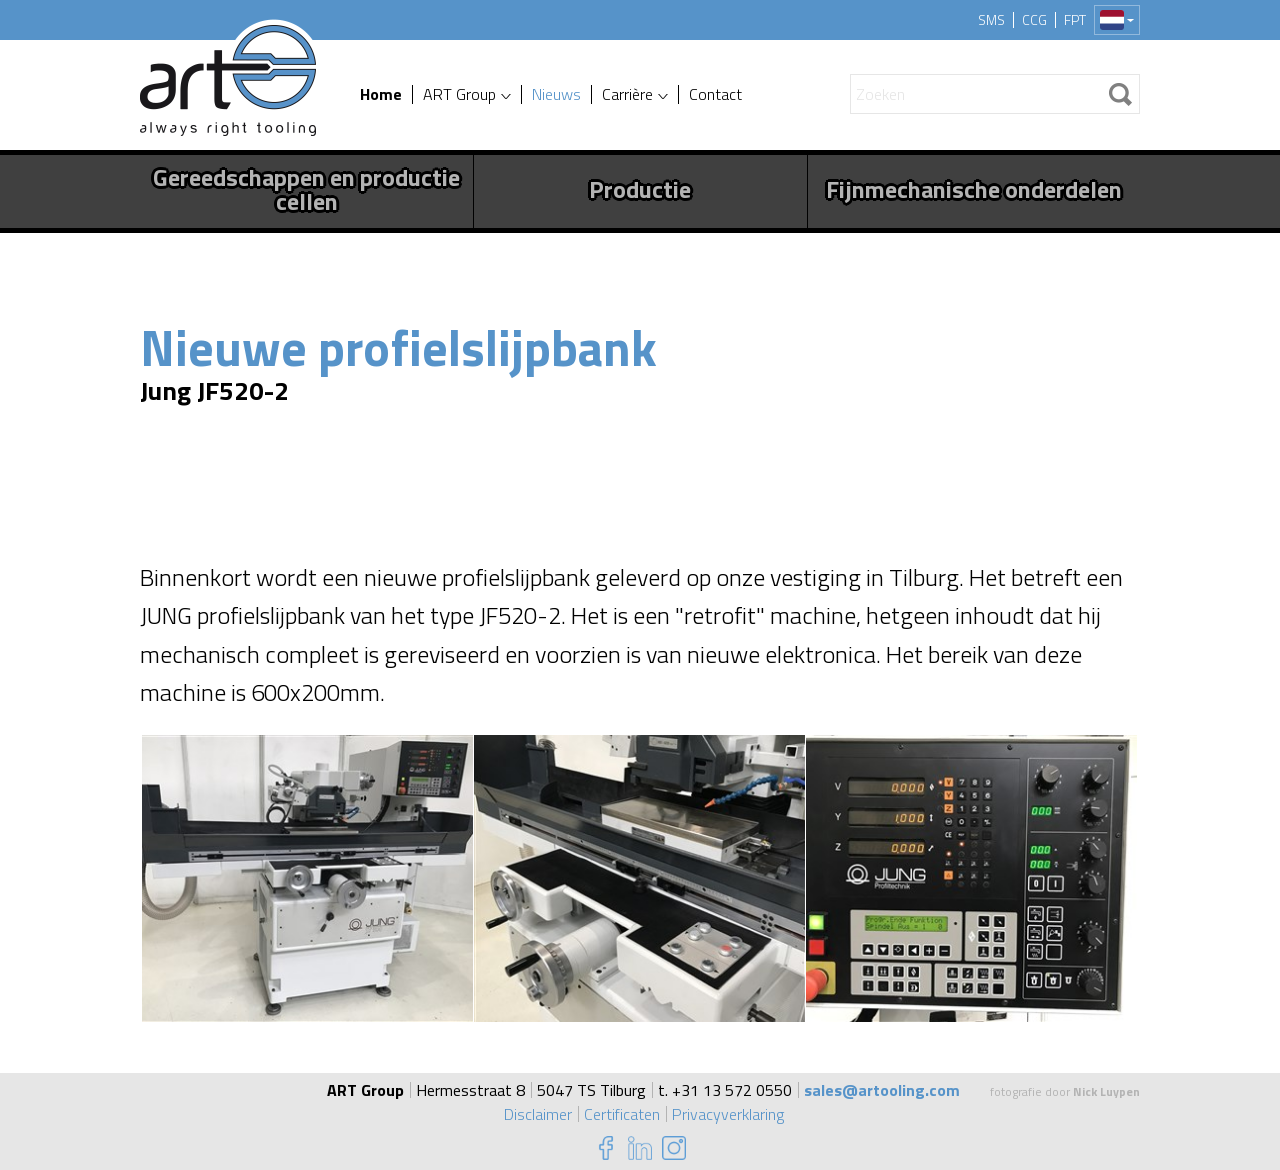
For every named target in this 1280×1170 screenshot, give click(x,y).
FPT (1075, 20)
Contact (715, 94)
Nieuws (556, 94)
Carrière (627, 94)
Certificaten (622, 1114)
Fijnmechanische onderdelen (974, 189)
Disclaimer (538, 1114)
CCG (1034, 20)
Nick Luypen (1106, 1091)
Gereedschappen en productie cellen (306, 189)
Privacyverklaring (728, 1114)
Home (381, 94)
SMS (991, 20)
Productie (640, 189)
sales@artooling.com (882, 1090)
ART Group (459, 94)
